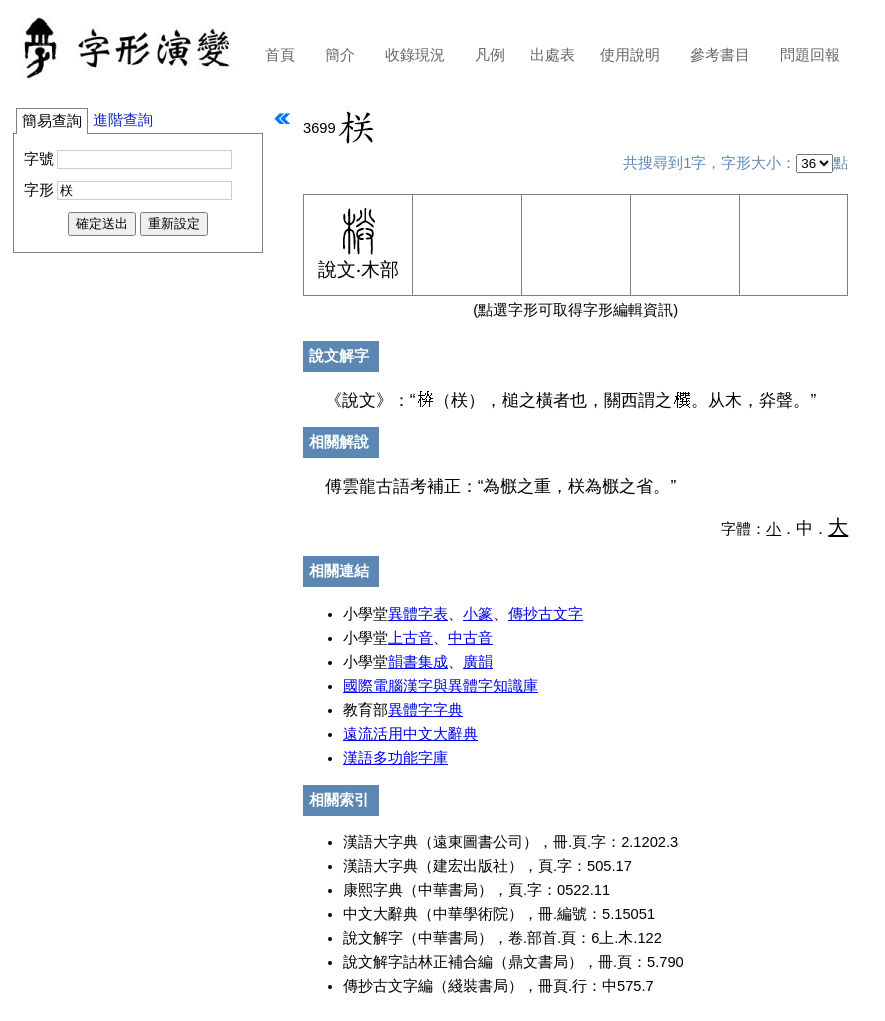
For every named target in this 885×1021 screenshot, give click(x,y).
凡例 (490, 55)
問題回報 (810, 55)
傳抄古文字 (545, 614)
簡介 (340, 55)
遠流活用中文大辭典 (410, 734)
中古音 (470, 638)
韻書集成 (418, 662)
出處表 (552, 55)
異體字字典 (425, 710)
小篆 (478, 614)
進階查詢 (123, 120)
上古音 (410, 638)
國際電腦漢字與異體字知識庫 (440, 686)
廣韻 (478, 662)
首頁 (280, 55)
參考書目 (720, 55)
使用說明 (630, 55)
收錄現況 (415, 55)
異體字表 (418, 614)
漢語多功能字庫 (395, 758)
